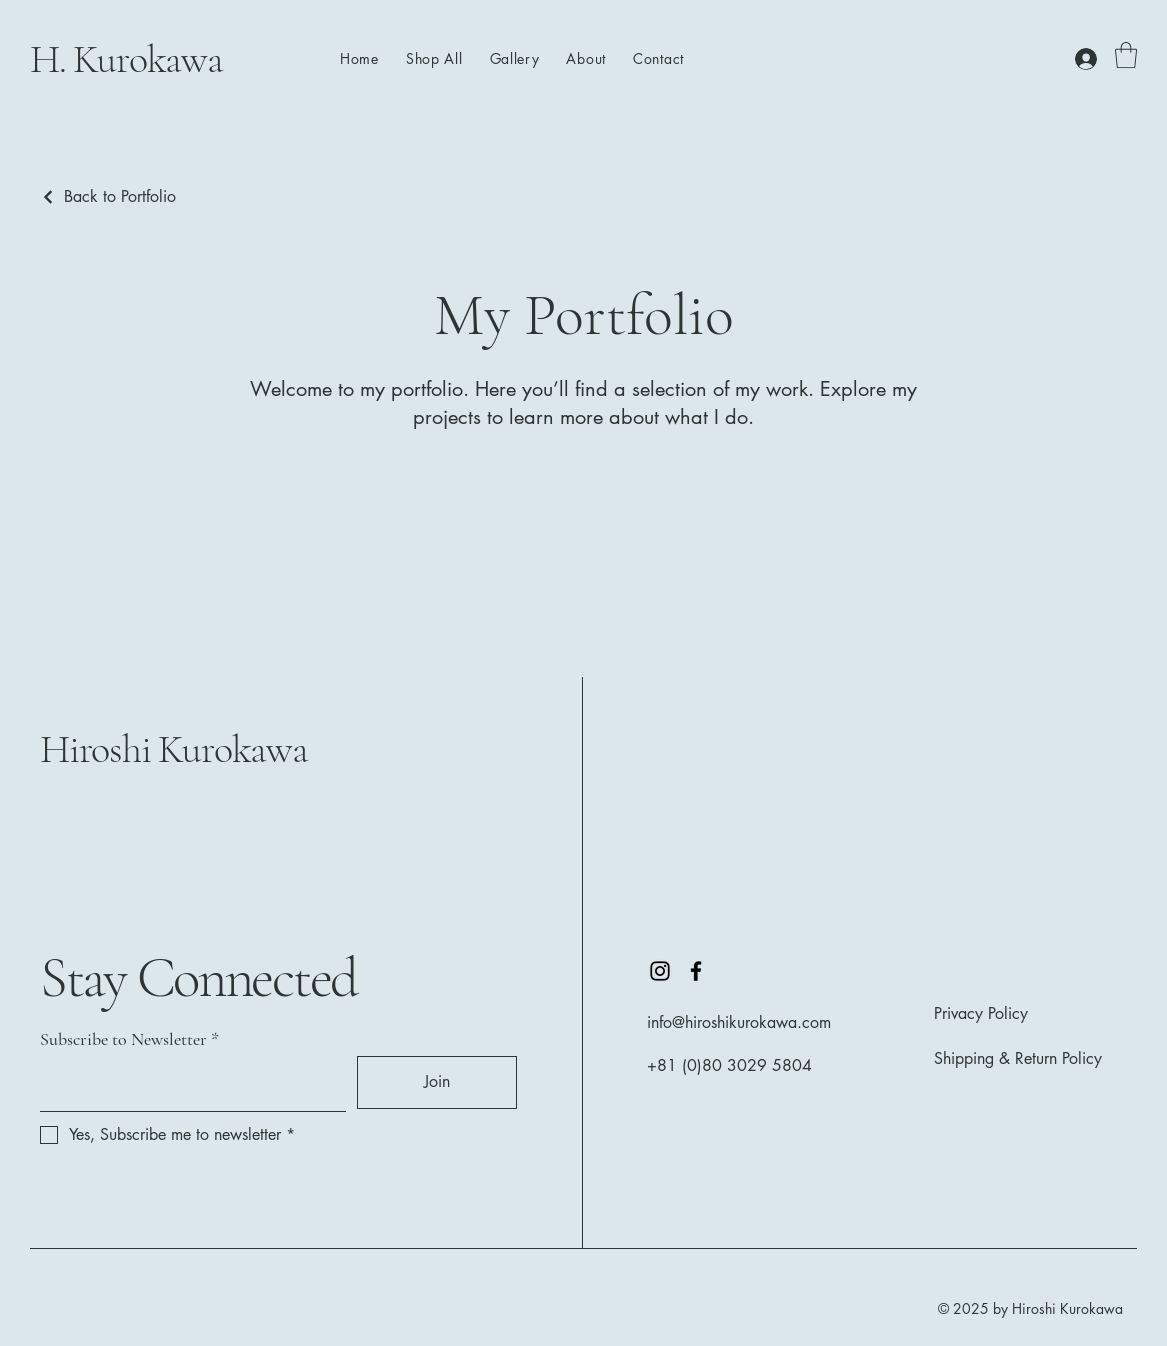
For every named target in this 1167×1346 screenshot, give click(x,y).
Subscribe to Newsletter (123, 1039)
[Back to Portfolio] (108, 196)
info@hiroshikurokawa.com (739, 1022)
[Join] (437, 1082)
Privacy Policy (981, 1013)
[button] (1126, 55)
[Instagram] (660, 971)
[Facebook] (696, 971)
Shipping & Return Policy (1018, 1058)
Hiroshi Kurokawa (174, 749)
